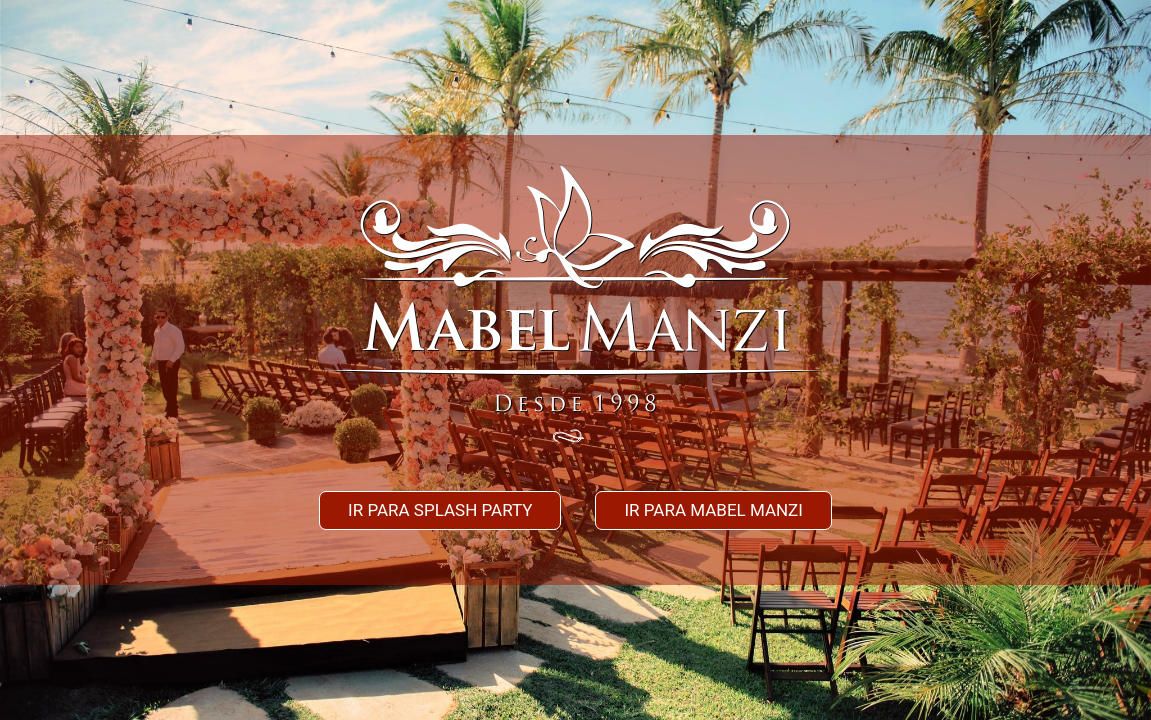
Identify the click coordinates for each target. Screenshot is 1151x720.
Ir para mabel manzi (713, 510)
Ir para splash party (440, 510)
